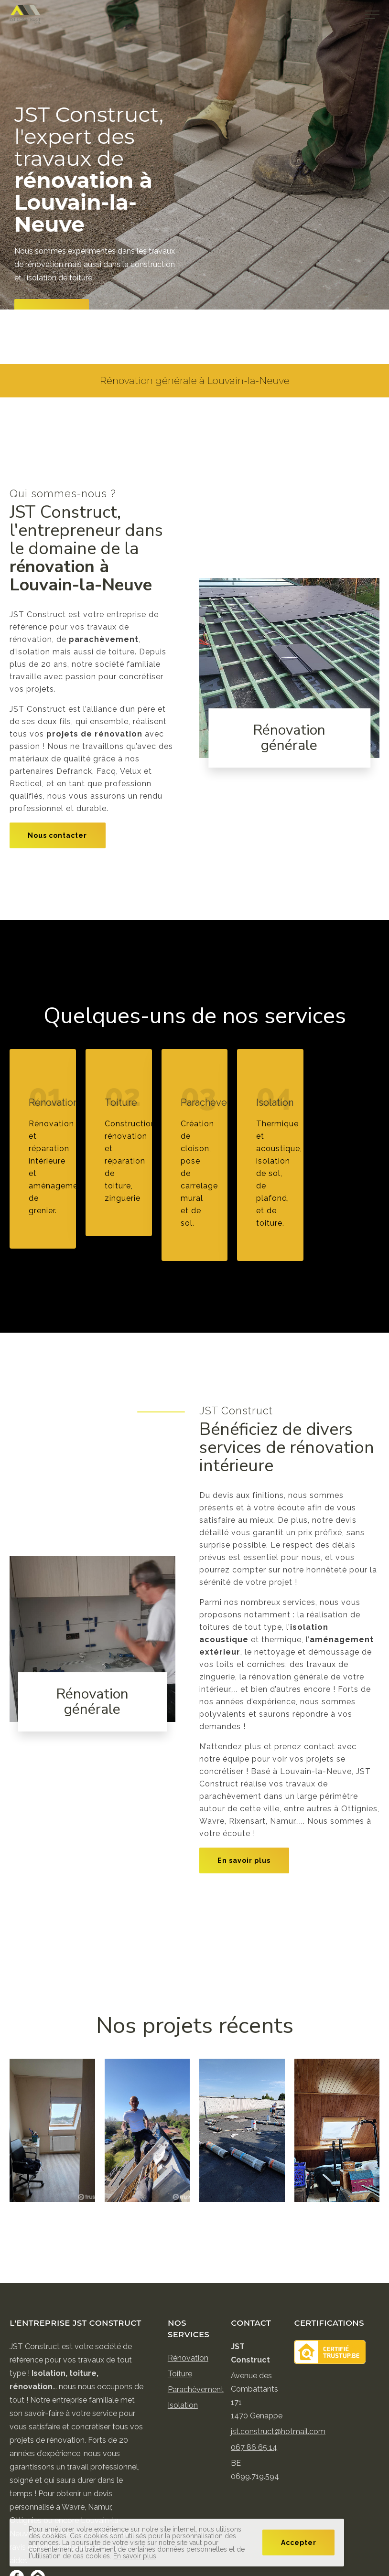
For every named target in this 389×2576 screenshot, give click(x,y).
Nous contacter (57, 835)
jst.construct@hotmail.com (278, 2431)
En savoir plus (243, 1860)
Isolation (183, 2405)
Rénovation (188, 2357)
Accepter (298, 2542)
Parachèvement (196, 2389)
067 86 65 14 (254, 2447)
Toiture (180, 2373)
